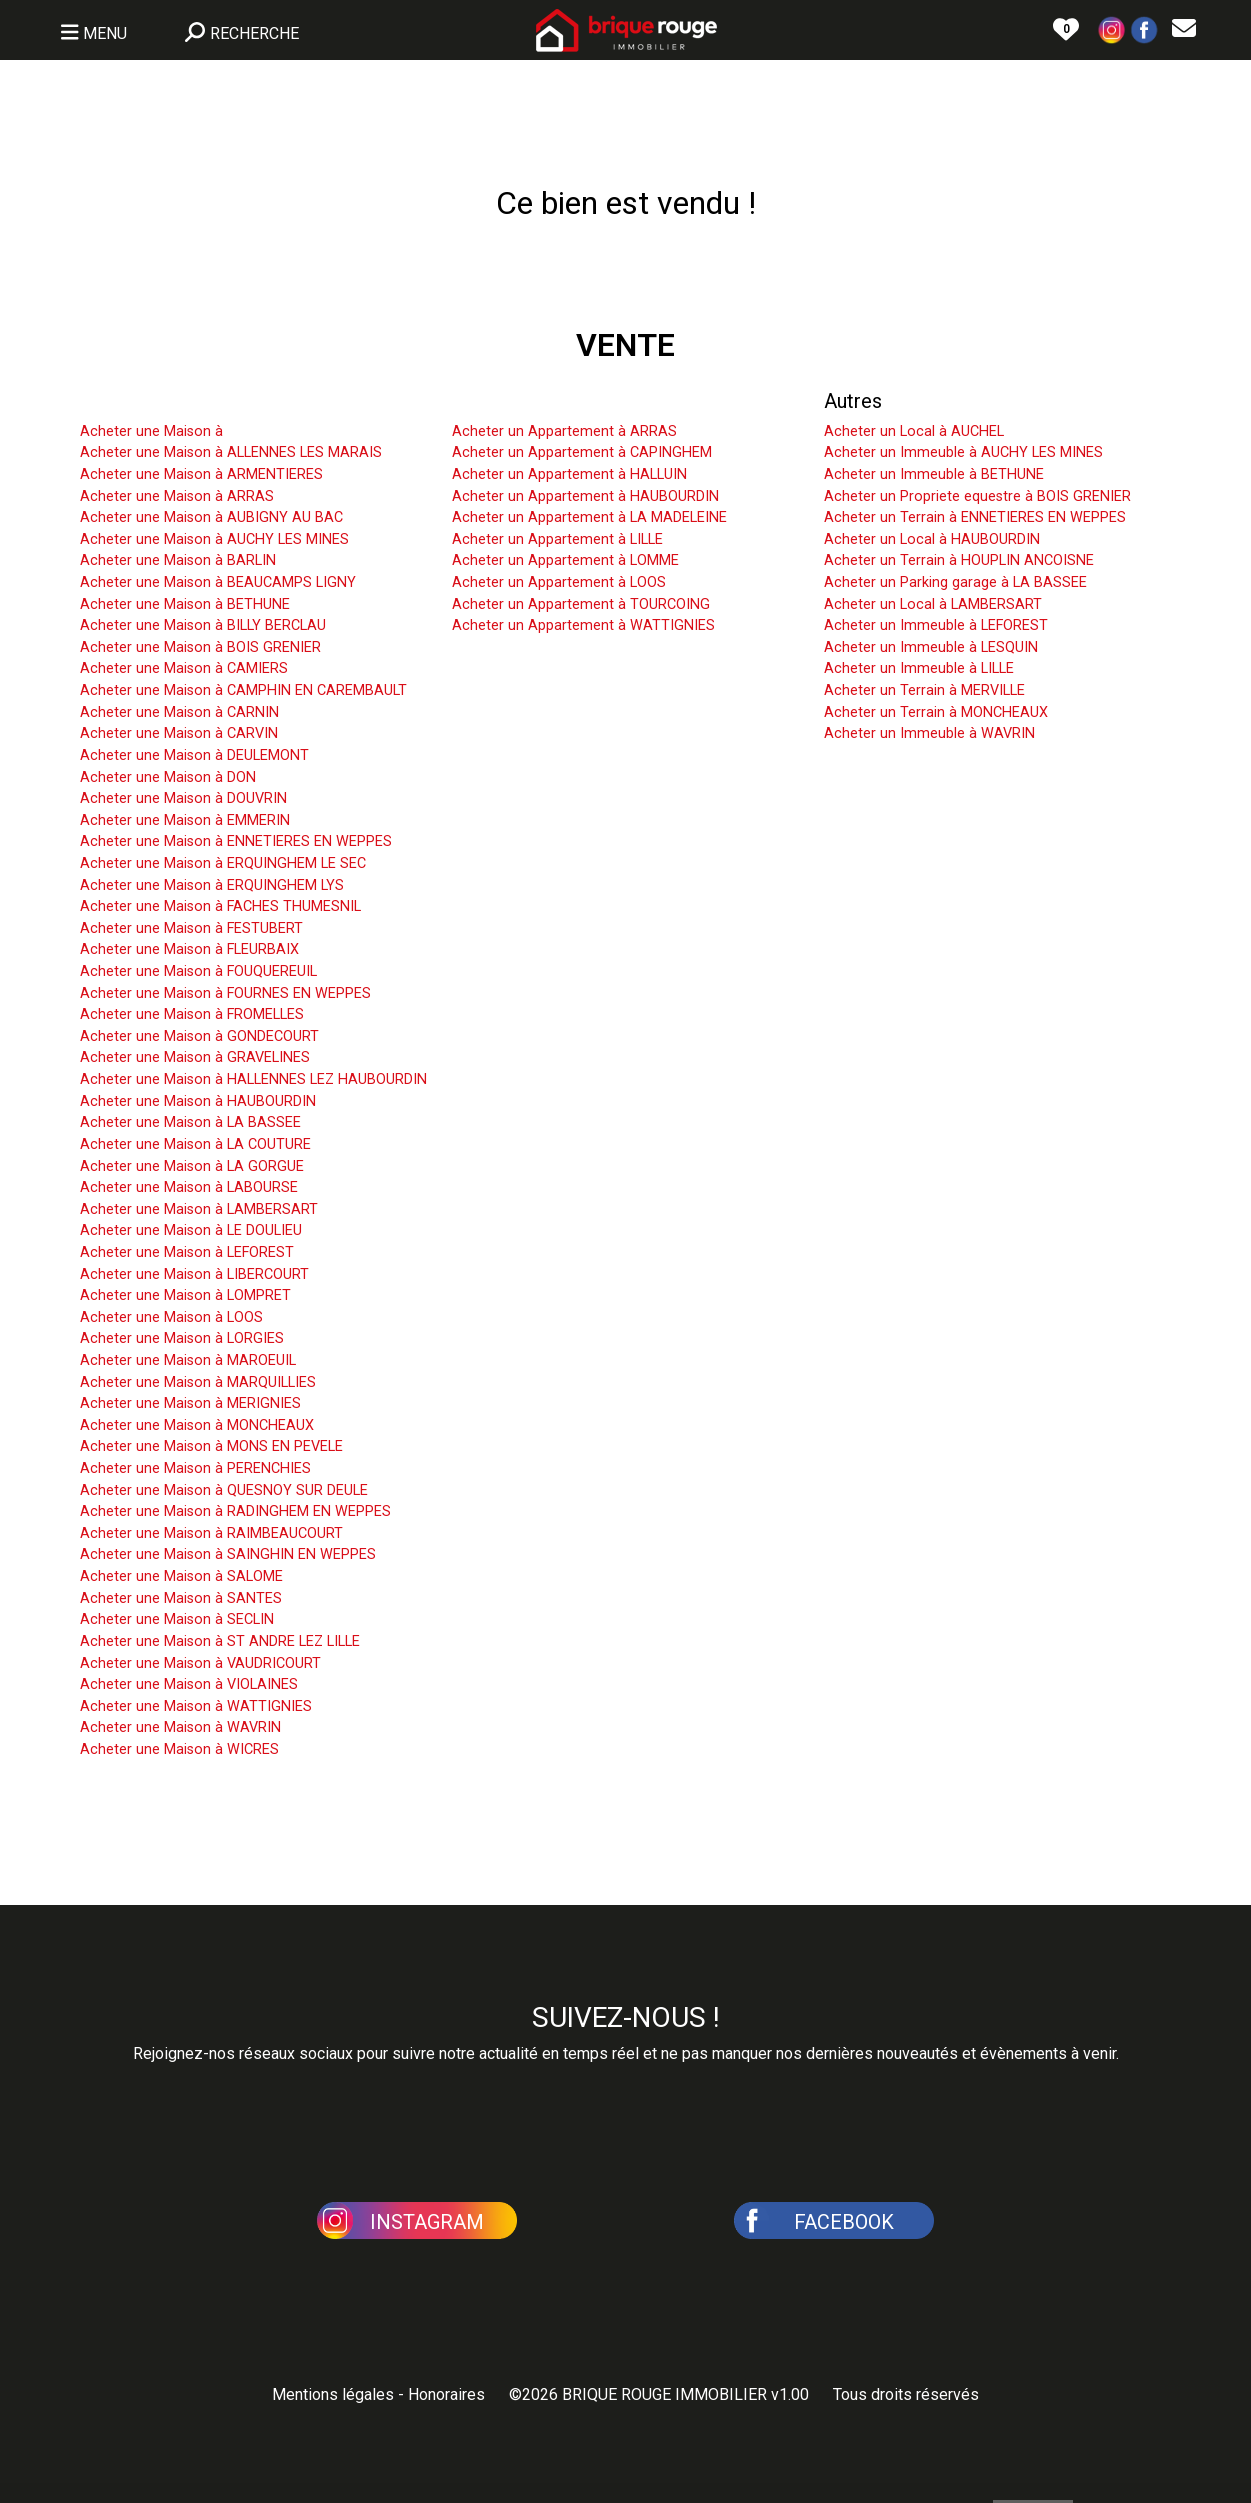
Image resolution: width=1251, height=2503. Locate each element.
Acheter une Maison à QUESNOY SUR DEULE (224, 1490)
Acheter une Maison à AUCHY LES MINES (214, 539)
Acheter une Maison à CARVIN (179, 733)
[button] (1112, 28)
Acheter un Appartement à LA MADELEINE (589, 517)
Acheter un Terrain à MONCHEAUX (936, 712)
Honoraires (446, 2394)
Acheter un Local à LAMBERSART (933, 604)
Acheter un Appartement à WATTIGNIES (583, 625)
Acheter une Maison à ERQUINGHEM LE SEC (223, 863)
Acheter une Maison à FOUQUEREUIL (198, 971)
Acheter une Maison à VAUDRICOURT (200, 1663)
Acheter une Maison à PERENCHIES (195, 1468)
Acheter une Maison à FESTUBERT (191, 928)
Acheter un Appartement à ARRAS (564, 431)
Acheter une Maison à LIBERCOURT (194, 1274)
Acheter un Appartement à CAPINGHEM (582, 452)
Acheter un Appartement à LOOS (559, 582)
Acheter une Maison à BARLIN (178, 560)
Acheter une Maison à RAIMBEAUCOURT (211, 1533)
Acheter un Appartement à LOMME (565, 560)
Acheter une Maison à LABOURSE (189, 1187)
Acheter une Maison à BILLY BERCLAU (203, 625)
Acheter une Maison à (151, 431)
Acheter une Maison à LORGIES (182, 1338)
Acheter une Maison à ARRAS (177, 496)
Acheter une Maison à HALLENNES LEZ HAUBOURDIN (253, 1079)
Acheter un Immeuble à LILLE (919, 668)
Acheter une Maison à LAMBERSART (199, 1209)
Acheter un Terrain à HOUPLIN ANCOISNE (959, 560)
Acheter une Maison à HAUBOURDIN (198, 1101)
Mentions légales (333, 2394)
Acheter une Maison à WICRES (179, 1749)
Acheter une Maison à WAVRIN (180, 1727)
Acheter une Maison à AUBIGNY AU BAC (211, 517)
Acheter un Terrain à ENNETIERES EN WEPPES (975, 517)
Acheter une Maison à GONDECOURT (199, 1036)
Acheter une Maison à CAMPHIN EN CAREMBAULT (243, 690)
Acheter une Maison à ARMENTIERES (201, 474)
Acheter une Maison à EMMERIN (185, 820)
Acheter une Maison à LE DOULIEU (191, 1230)
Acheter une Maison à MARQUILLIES (198, 1382)
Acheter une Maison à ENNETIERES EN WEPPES (236, 841)
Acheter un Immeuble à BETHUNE (934, 474)
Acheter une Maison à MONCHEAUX (197, 1425)
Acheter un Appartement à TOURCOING (581, 604)
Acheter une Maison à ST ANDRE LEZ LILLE (220, 1641)
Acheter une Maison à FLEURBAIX (189, 949)
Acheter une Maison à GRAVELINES (195, 1057)
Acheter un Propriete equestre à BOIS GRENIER (977, 496)
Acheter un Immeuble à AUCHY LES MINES (963, 452)
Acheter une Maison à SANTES (181, 1598)
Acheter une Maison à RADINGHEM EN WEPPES (235, 1511)
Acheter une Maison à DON (168, 777)
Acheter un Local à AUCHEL (914, 431)
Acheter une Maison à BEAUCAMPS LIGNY (218, 582)
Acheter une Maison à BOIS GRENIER (200, 647)
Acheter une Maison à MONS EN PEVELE (211, 1446)
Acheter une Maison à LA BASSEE (190, 1122)
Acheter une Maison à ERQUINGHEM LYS (212, 885)
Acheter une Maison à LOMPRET (185, 1295)
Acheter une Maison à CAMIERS (184, 668)
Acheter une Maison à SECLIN (177, 1619)
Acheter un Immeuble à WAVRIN (929, 733)
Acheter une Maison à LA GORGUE (192, 1166)
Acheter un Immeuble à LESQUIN (931, 647)
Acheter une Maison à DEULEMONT (194, 755)
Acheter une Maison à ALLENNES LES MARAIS (231, 452)
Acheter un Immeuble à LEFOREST (936, 625)
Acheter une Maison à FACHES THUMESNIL (220, 906)
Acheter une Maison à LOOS (171, 1317)
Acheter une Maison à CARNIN (179, 712)
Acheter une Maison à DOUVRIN (183, 798)
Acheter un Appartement (559, 401)
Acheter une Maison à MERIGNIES (190, 1403)
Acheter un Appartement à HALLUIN (569, 474)
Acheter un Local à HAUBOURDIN (932, 539)
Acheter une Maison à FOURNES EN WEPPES (225, 993)
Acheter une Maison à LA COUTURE (195, 1144)
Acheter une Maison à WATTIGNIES (196, 1706)
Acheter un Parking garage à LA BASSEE (955, 582)
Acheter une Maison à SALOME (181, 1576)
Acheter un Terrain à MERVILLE (924, 690)
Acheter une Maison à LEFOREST (187, 1252)
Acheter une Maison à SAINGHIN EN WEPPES (228, 1554)
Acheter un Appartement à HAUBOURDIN (585, 496)
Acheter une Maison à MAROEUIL (188, 1360)
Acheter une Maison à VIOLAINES (189, 1684)
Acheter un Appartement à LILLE (557, 539)
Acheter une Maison (168, 401)
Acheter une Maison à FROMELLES (192, 1014)
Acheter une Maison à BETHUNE (185, 604)
